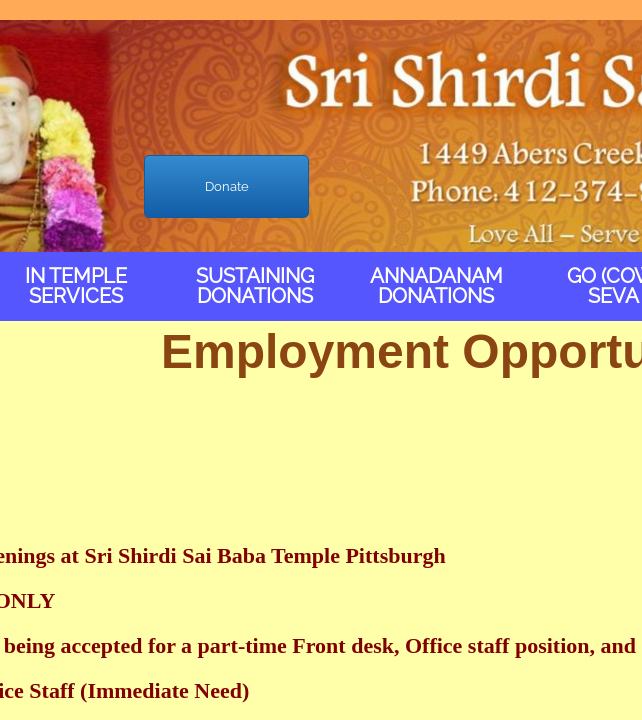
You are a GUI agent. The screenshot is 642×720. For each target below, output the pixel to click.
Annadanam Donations (436, 286)
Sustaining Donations (255, 286)
